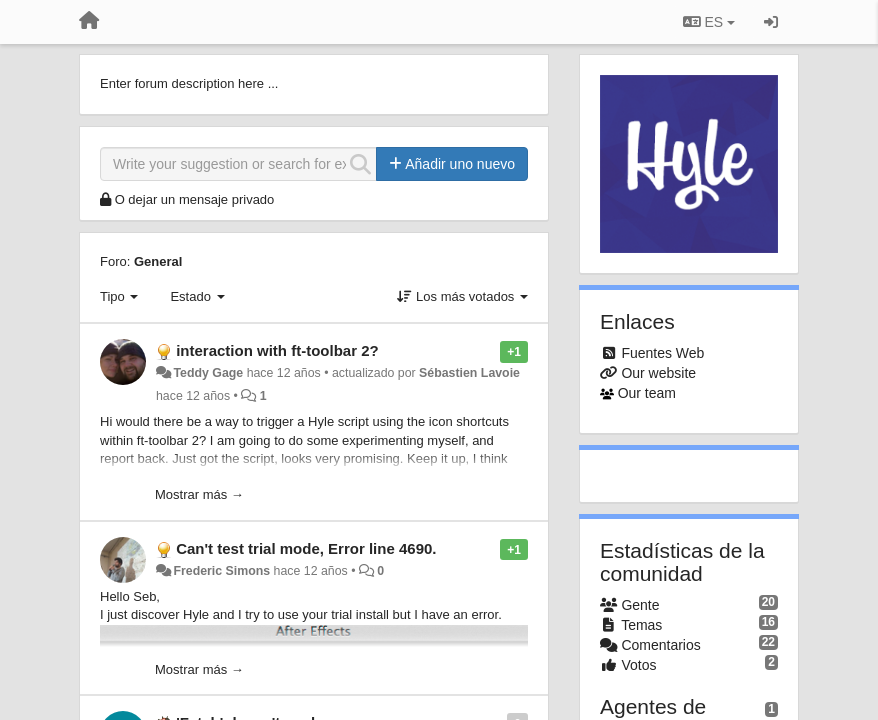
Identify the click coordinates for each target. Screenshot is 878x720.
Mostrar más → (199, 494)
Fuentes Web (662, 353)
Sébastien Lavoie (469, 373)
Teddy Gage (208, 373)
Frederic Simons (221, 571)
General (158, 261)
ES (709, 22)
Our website (658, 373)
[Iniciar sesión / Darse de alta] (771, 22)
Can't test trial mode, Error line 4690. (306, 548)
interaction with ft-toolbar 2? (277, 350)
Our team (647, 393)
